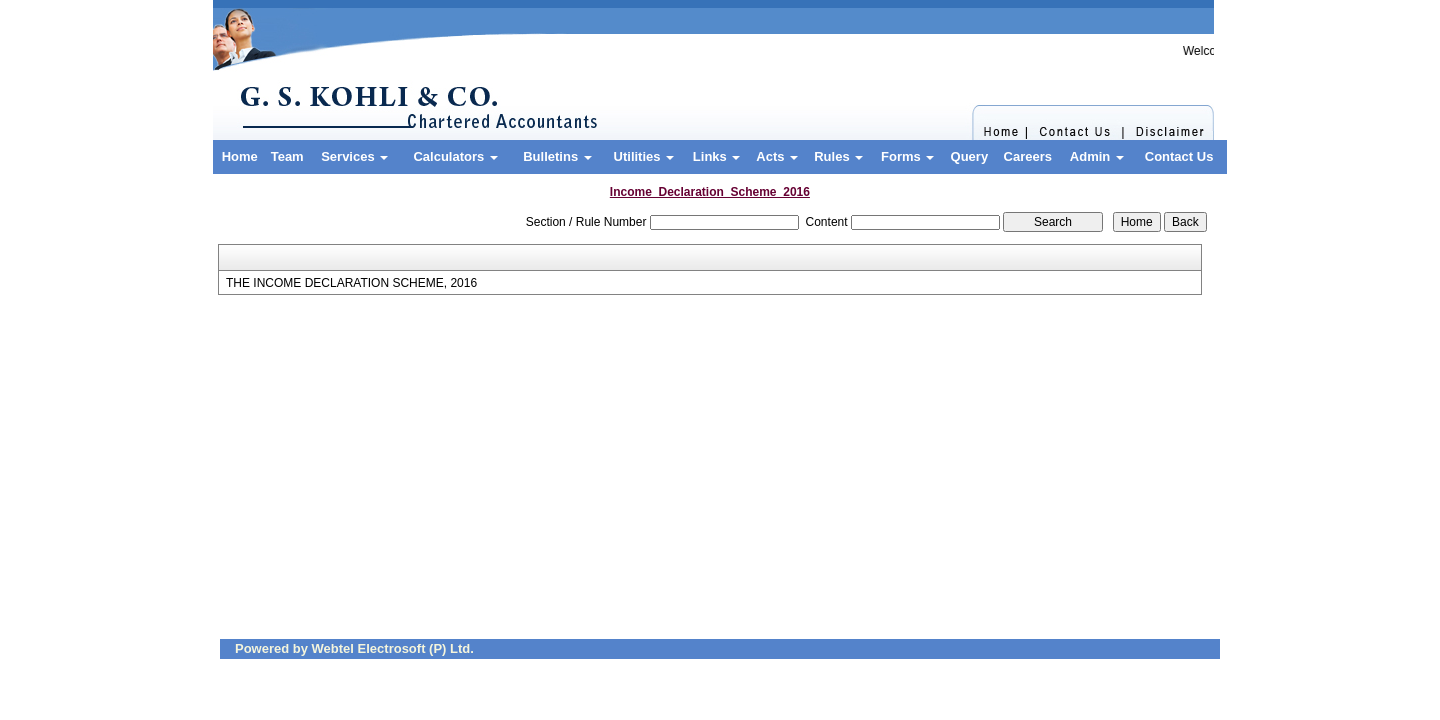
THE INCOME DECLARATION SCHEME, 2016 (351, 283)
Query (970, 156)
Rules (838, 156)
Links (717, 156)
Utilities (644, 156)
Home (240, 156)
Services (354, 156)
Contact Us (1179, 156)
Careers (1028, 156)
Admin (1097, 156)
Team (287, 156)
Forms (907, 156)
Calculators (455, 156)
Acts (777, 156)
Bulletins (557, 156)
